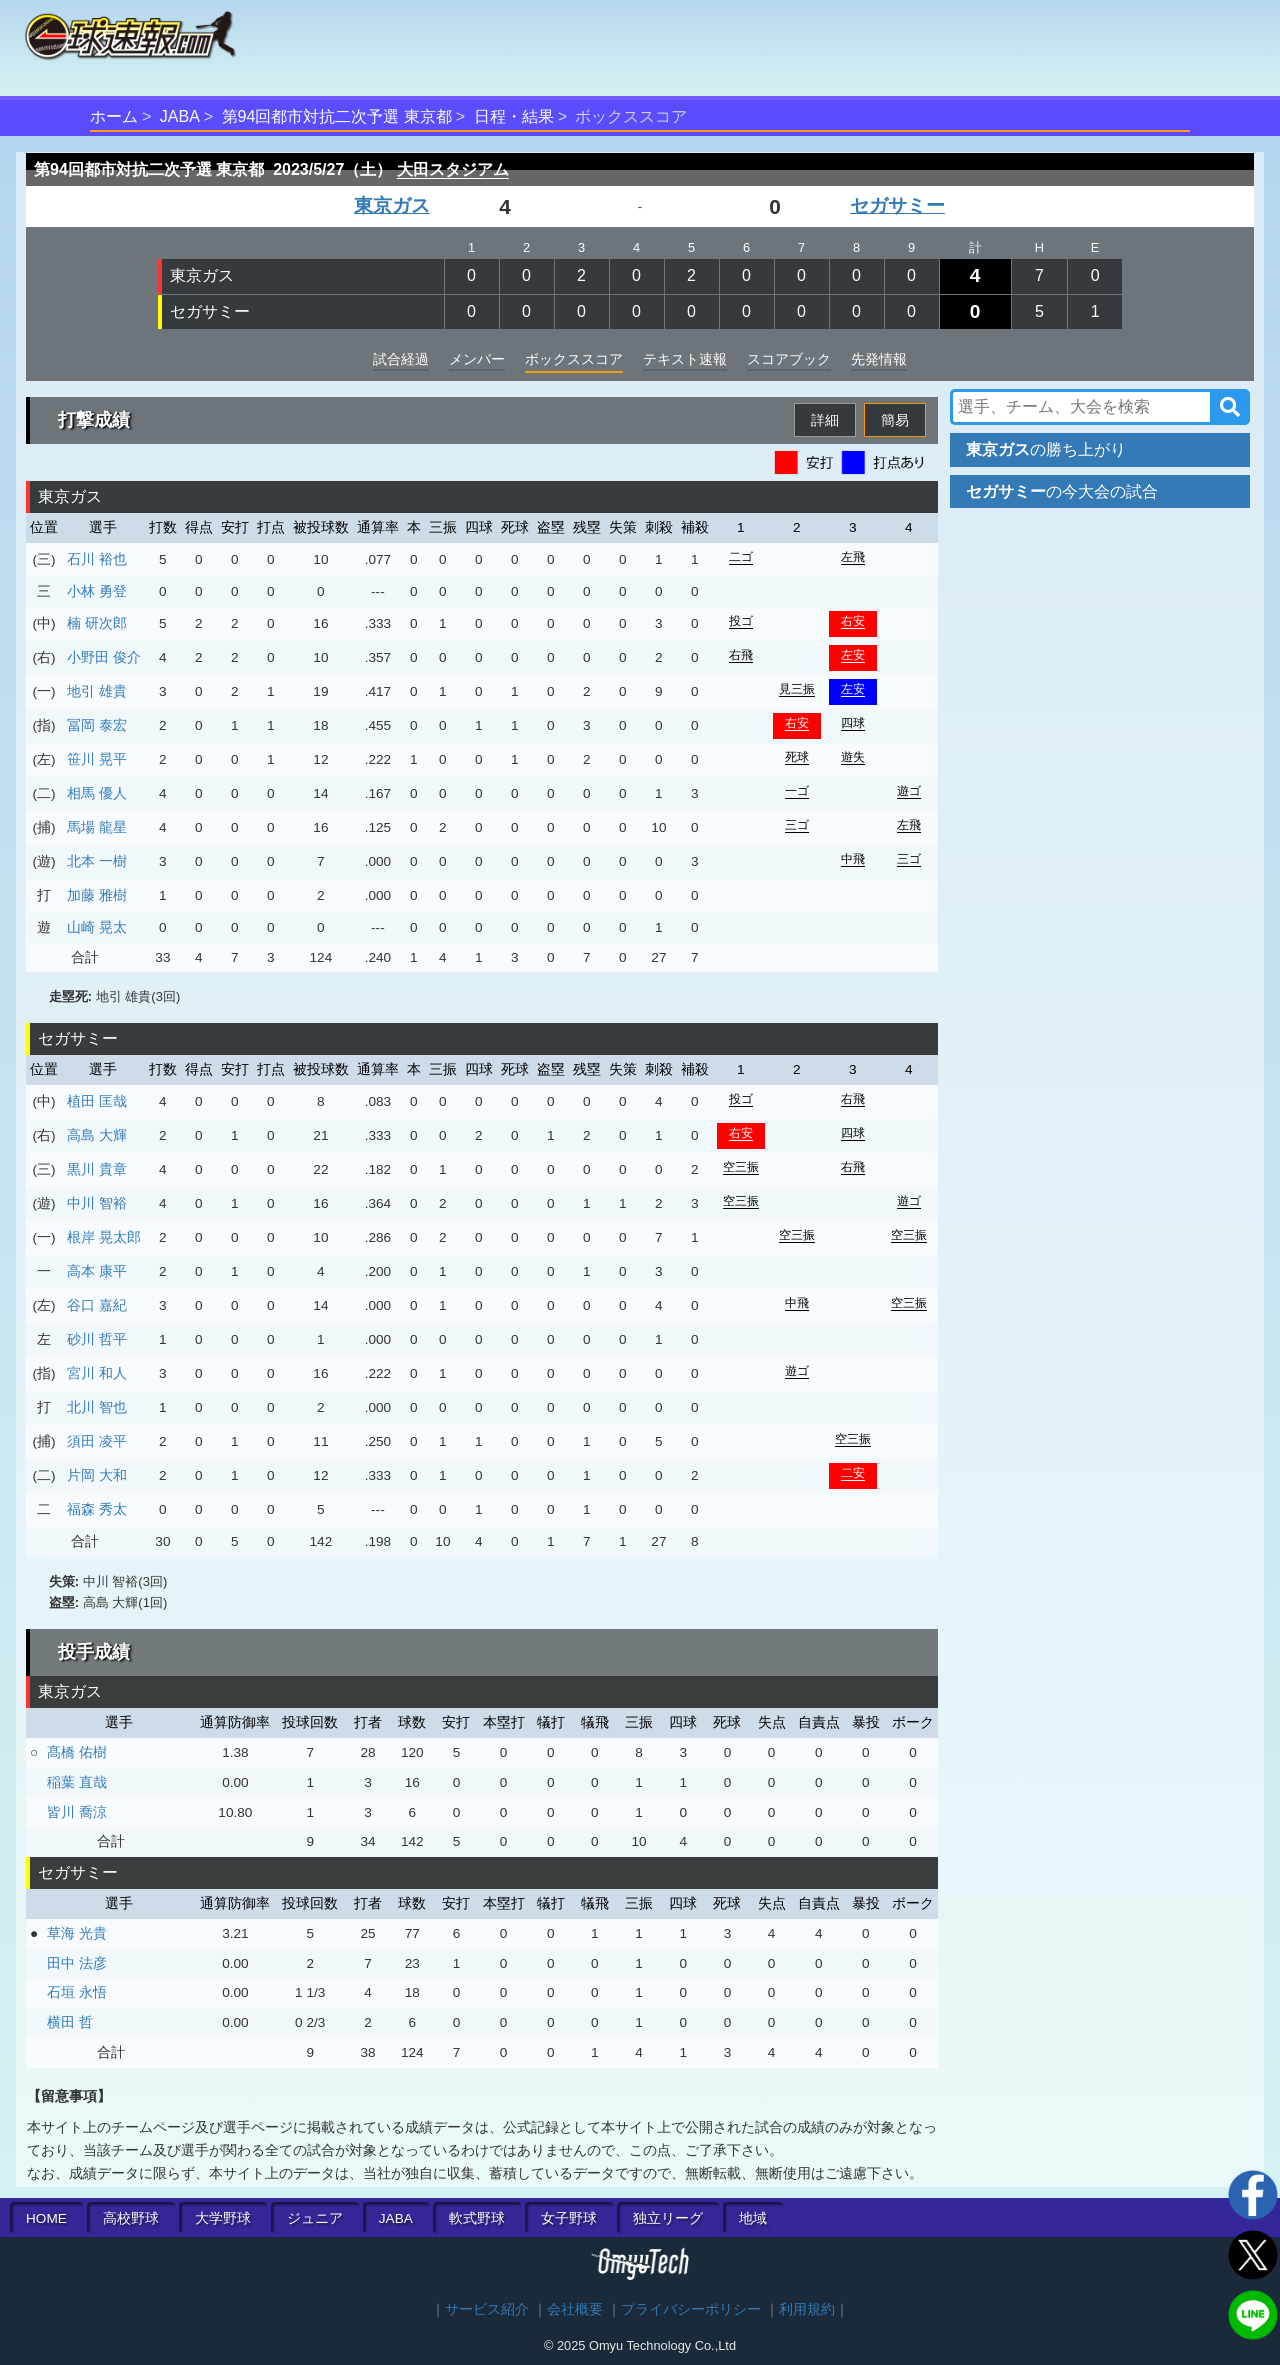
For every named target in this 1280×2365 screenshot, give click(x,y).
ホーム (114, 116)
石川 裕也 (97, 559)
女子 (569, 2218)
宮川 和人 (97, 1373)
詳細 (825, 420)
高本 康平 (97, 1271)
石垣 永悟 (77, 1992)
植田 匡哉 (97, 1101)
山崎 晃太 (97, 927)
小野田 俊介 (104, 657)
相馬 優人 (97, 793)
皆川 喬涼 (77, 1812)
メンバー (477, 359)
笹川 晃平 (97, 759)
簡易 (895, 420)
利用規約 (807, 2309)
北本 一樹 (97, 861)
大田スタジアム (453, 169)
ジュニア (315, 2218)
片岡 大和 (97, 1475)
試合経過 (401, 359)
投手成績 (94, 1652)
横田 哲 (70, 2022)
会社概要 (575, 2309)
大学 (223, 2218)
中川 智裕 (97, 1203)
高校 (131, 2218)
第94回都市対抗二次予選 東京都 (337, 116)
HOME (46, 2218)
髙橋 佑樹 (77, 1752)
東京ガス (392, 205)
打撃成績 (94, 420)
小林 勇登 (97, 591)
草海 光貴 (77, 1933)
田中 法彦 (77, 1963)
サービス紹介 (487, 2309)
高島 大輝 (97, 1135)
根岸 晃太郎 (104, 1237)
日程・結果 (514, 116)
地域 (753, 2218)
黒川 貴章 (97, 1169)
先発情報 (879, 359)
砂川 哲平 (97, 1339)
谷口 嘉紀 (97, 1305)
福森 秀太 (97, 1509)
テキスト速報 (685, 359)
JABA (180, 116)
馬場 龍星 (97, 827)
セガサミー (897, 205)
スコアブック (789, 359)
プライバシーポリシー (691, 2309)
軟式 (477, 2218)
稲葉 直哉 (77, 1782)
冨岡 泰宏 (97, 725)
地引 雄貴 (97, 691)
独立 (668, 2218)
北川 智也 (97, 1407)
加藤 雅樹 (97, 895)
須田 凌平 (97, 1441)
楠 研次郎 (97, 623)
